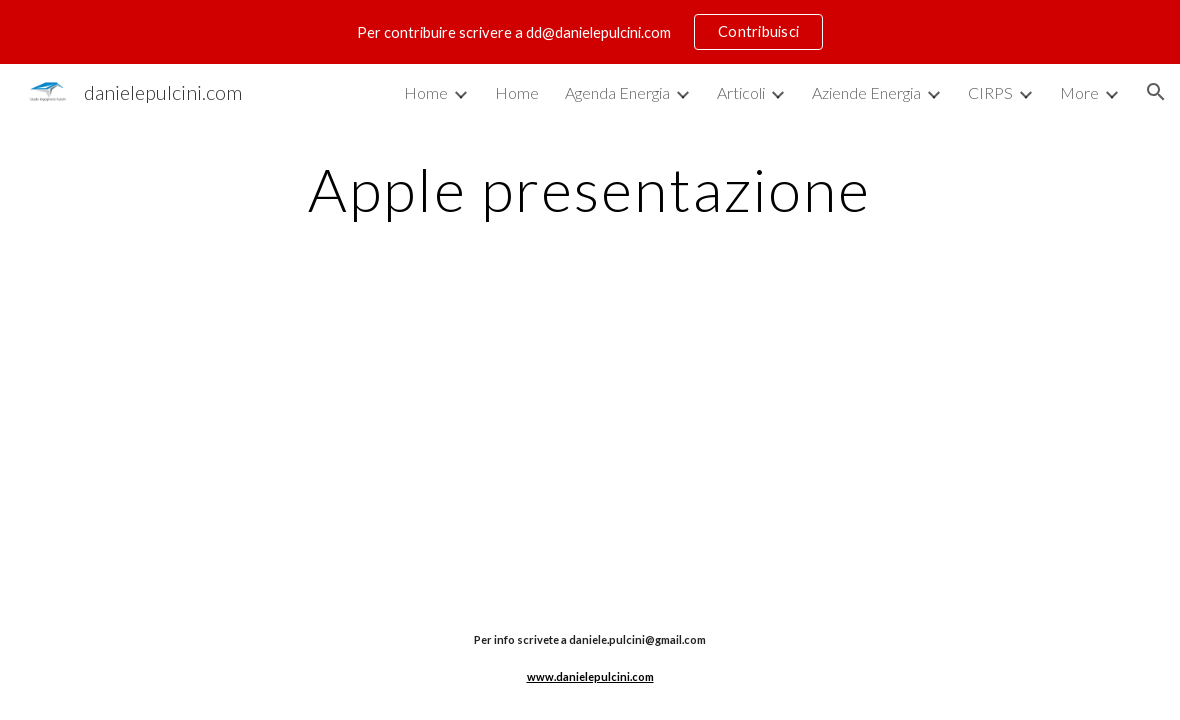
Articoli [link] (741, 92)
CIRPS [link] (990, 92)
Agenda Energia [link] (617, 92)
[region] (590, 32)
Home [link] (426, 92)
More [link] (1079, 92)
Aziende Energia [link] (866, 92)
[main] (590, 189)
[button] (1156, 92)
